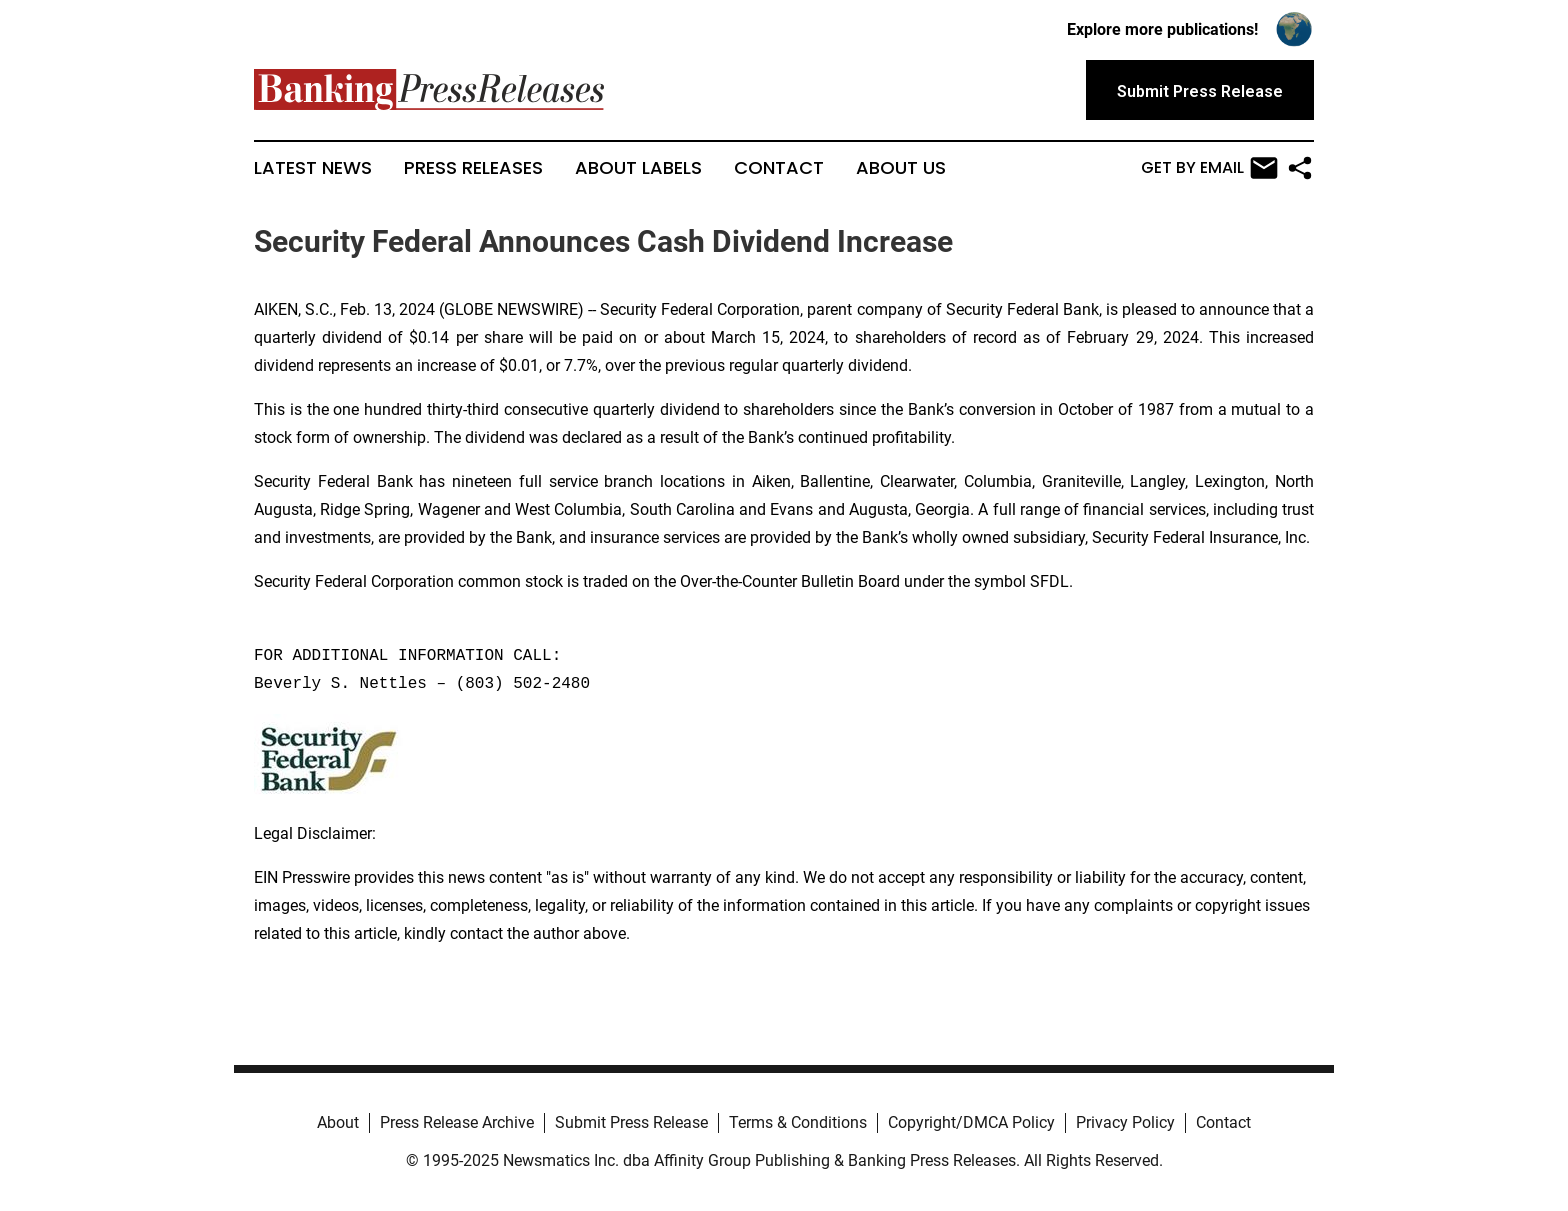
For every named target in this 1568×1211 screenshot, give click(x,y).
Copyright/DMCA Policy (971, 1122)
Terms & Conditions (798, 1122)
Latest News (313, 168)
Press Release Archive (457, 1122)
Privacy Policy (1125, 1122)
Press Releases (473, 168)
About (338, 1122)
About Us (901, 168)
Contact (779, 168)
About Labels (638, 168)
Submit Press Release (631, 1122)
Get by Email (1209, 168)
